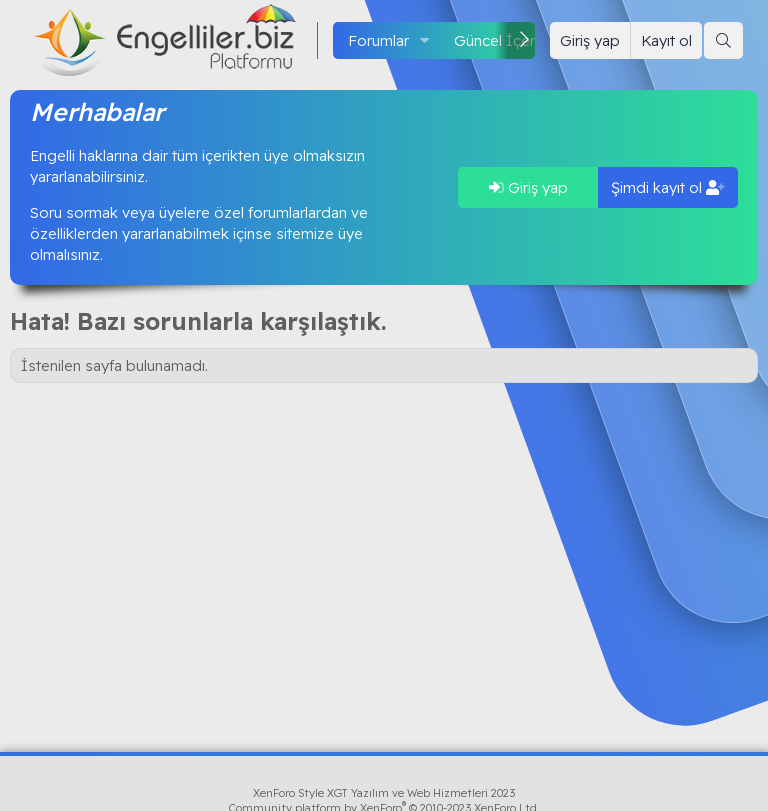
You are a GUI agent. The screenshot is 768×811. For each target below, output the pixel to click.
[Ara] (723, 40)
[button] (425, 40)
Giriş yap (528, 187)
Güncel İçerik (500, 40)
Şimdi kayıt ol (668, 187)
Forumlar (378, 40)
